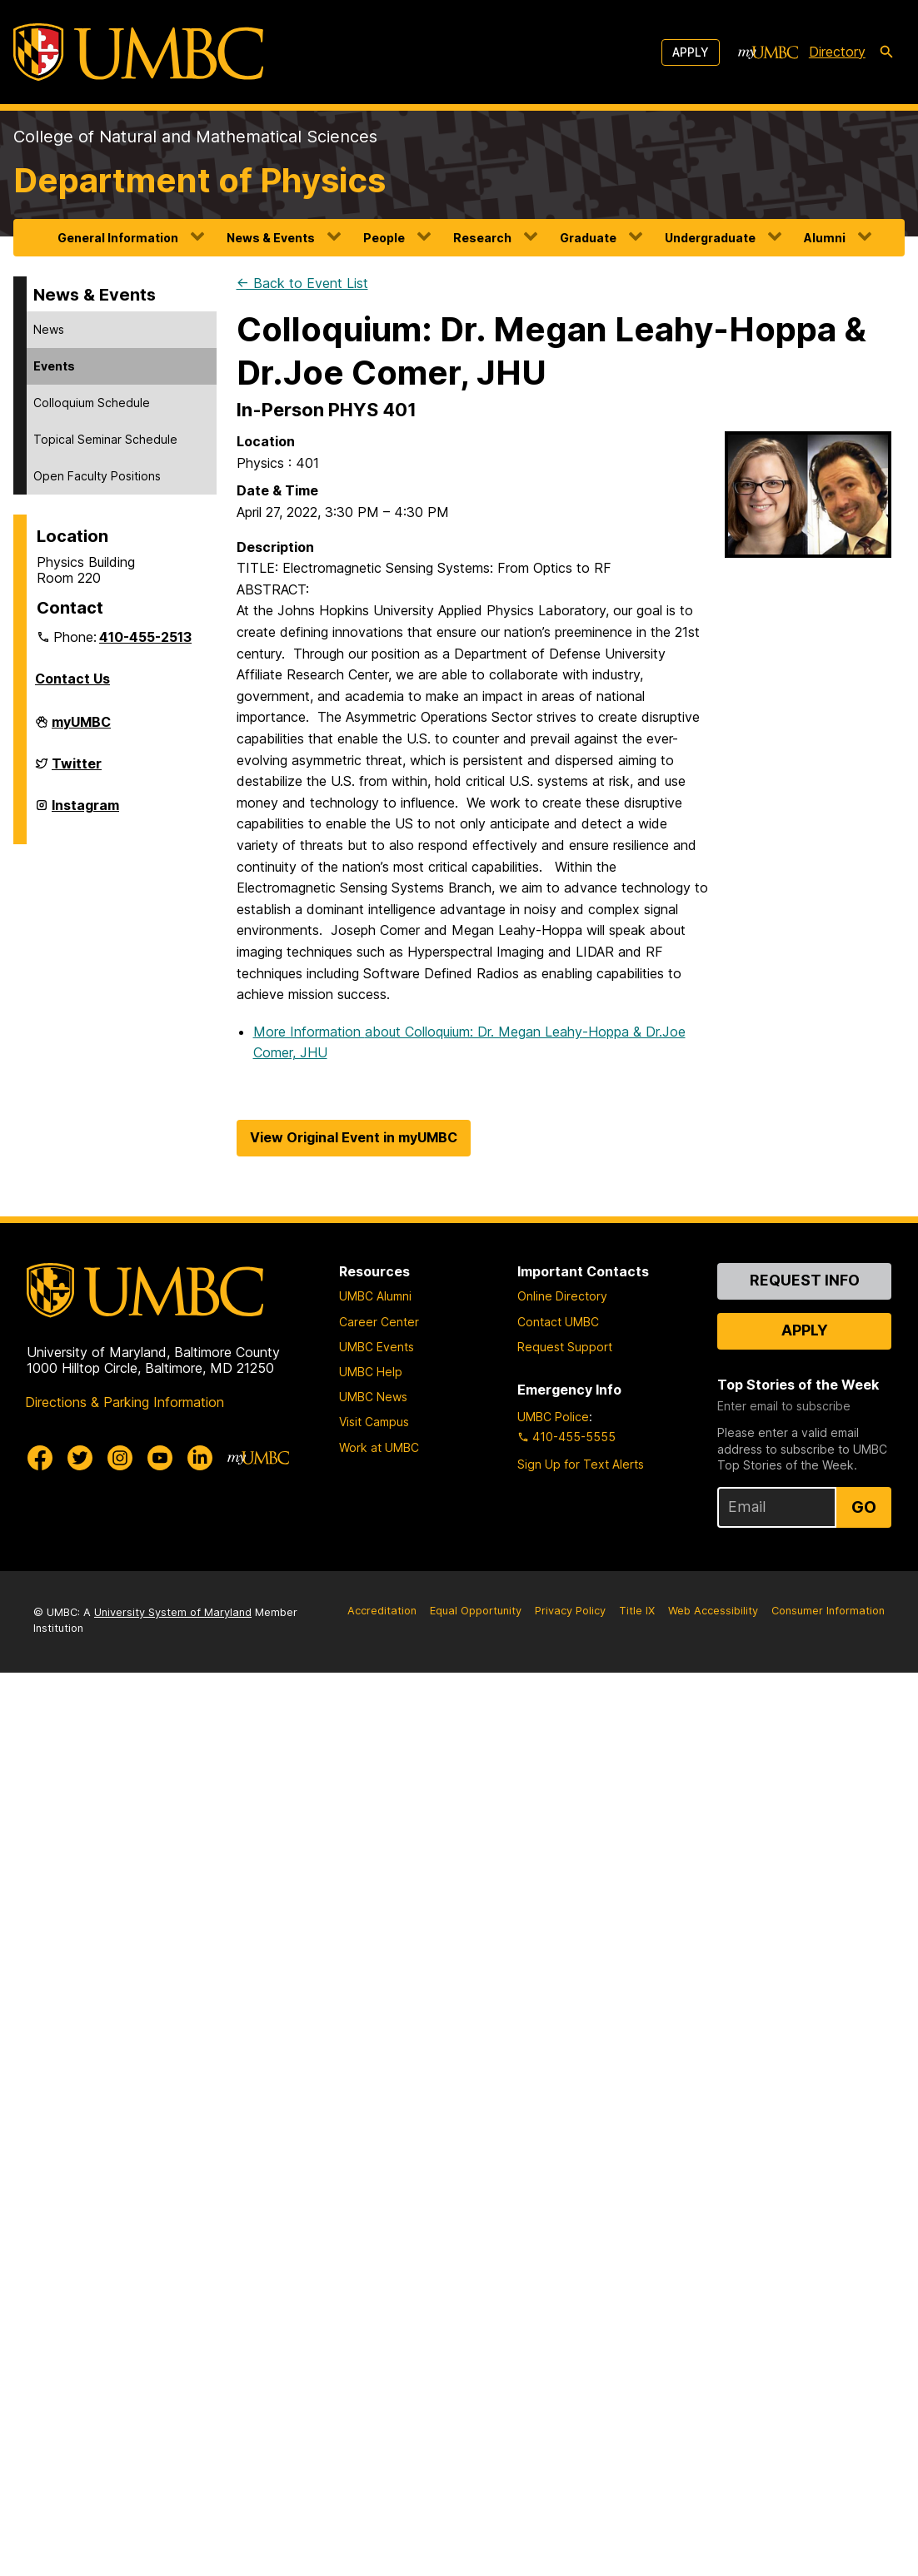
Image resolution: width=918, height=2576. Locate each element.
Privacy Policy (570, 1610)
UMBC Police (553, 1417)
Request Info (805, 1280)
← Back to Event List (302, 283)
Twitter (77, 770)
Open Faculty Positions (97, 476)
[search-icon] (886, 52)
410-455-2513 (145, 637)
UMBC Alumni (375, 1296)
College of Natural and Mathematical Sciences (195, 137)
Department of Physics (199, 180)
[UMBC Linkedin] (200, 1458)
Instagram (85, 811)
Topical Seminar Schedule (105, 439)
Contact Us (72, 678)
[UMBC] (138, 52)
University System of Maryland (173, 1612)
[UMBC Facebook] (40, 1458)
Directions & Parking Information (124, 1402)
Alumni (825, 238)
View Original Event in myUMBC (353, 1137)
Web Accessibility (713, 1610)
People (384, 238)
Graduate (588, 238)
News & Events (271, 238)
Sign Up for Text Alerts (580, 1464)
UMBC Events (376, 1347)
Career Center (379, 1322)
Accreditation (382, 1610)
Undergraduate (710, 238)
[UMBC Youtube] (160, 1458)
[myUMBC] (768, 52)
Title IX (637, 1610)
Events (54, 366)
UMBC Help (370, 1372)
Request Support (564, 1347)
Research (482, 238)
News (48, 329)
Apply (690, 52)
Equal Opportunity (475, 1610)
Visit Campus (374, 1422)
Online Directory (562, 1296)
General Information (117, 238)
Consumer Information (828, 1610)
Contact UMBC (558, 1322)
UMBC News (373, 1397)
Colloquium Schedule (91, 402)
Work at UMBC (379, 1447)
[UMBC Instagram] (120, 1458)
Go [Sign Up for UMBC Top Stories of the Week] (863, 1507)
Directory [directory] (837, 51)
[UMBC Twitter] (80, 1458)
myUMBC (81, 728)
